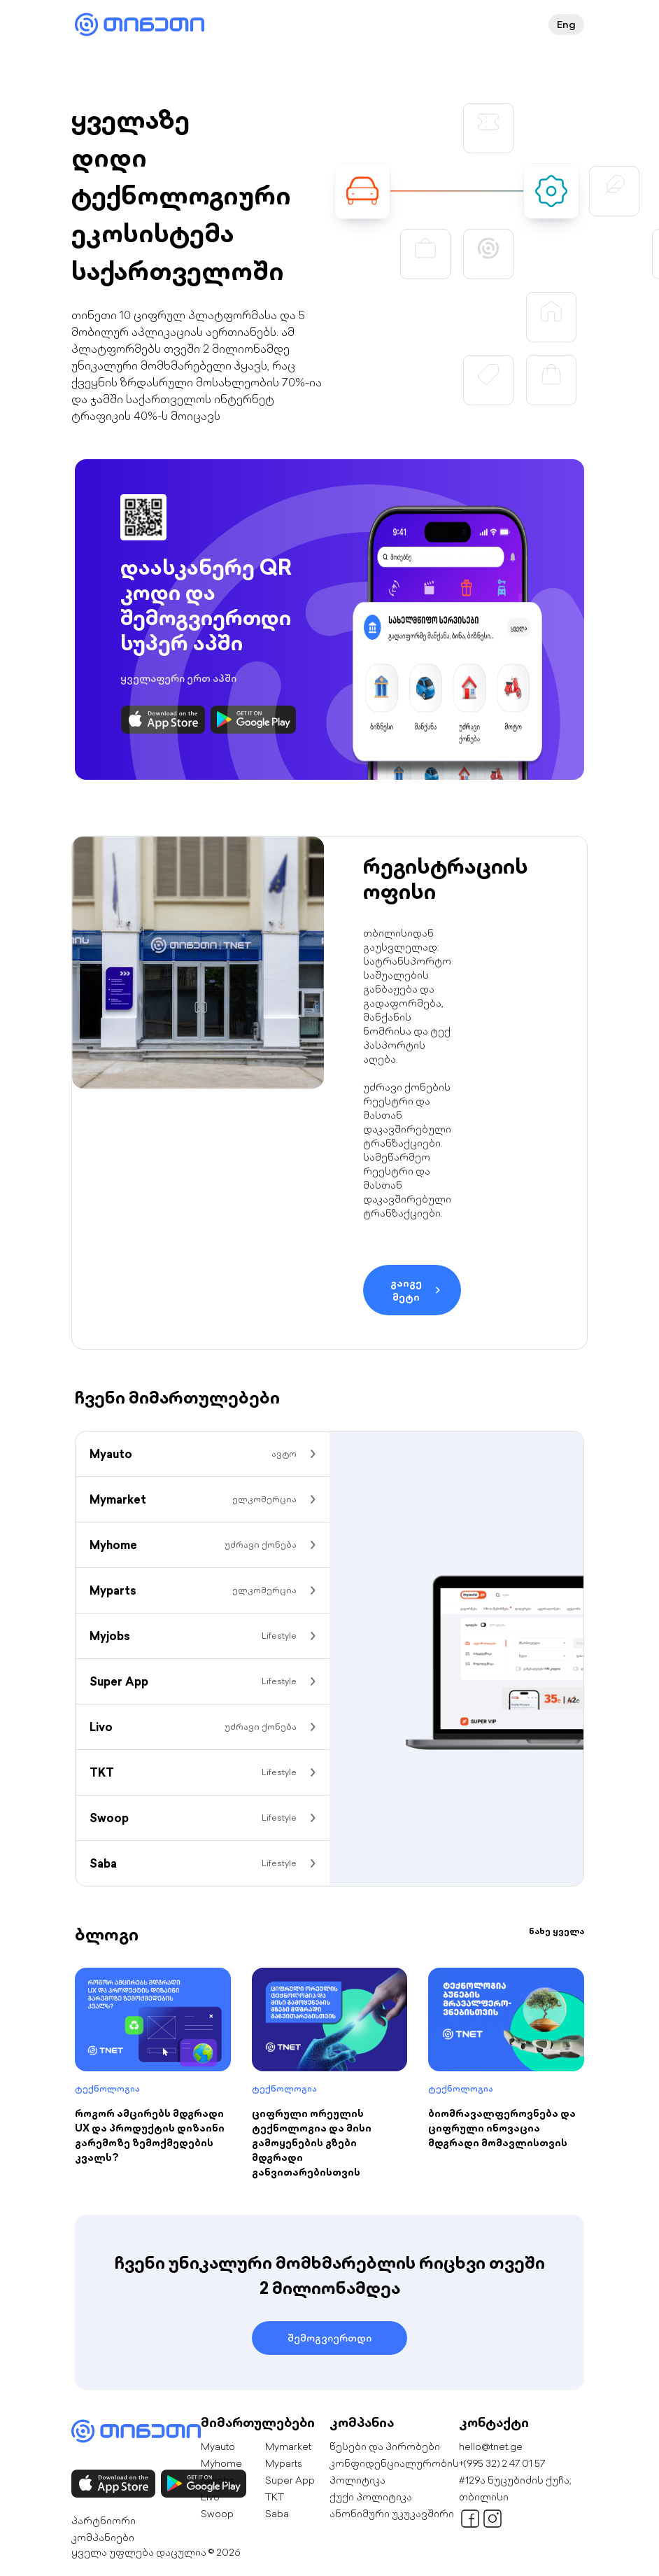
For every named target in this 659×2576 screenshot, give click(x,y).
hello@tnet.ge (491, 2447)
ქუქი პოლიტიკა (371, 2497)
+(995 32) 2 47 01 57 (502, 2463)
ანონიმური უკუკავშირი (392, 2514)
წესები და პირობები (385, 2447)
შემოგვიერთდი (329, 2338)
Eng (566, 24)
